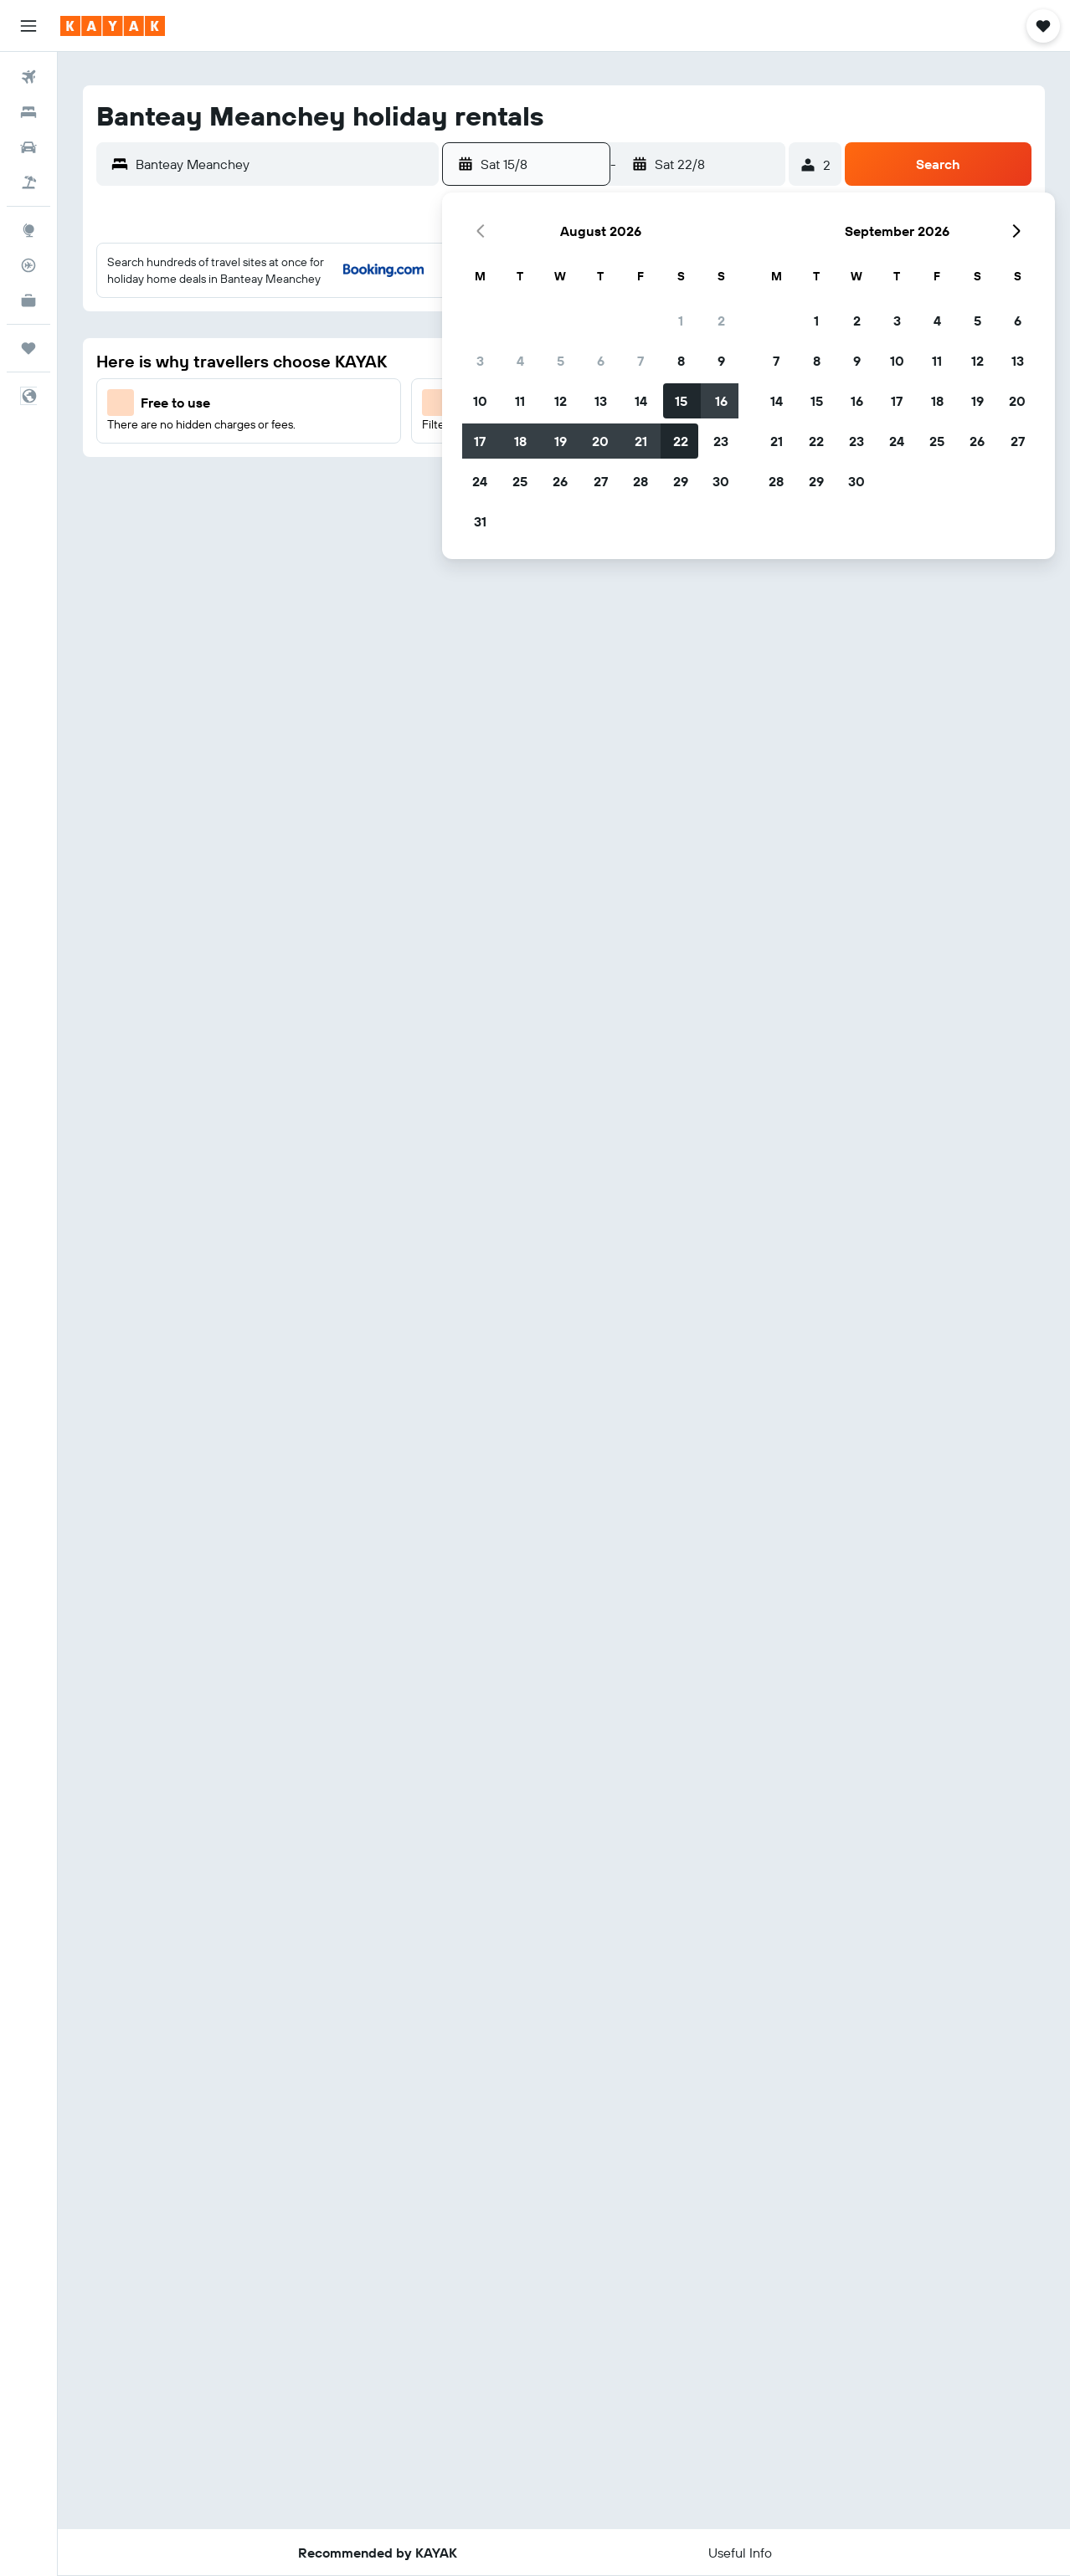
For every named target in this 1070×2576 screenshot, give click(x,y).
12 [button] (560, 401)
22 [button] (680, 441)
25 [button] (519, 481)
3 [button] (480, 360)
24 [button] (479, 481)
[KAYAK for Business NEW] (28, 300)
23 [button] (720, 441)
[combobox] (283, 164)
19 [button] (560, 441)
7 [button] (640, 360)
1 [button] (680, 320)
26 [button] (560, 481)
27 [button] (601, 481)
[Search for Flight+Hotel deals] (28, 182)
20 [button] (600, 441)
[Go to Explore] (28, 230)
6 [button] (600, 360)
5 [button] (560, 360)
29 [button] (680, 481)
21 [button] (641, 441)
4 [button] (520, 360)
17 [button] (480, 441)
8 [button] (681, 360)
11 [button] (520, 401)
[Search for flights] (28, 77)
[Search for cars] (28, 147)
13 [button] (600, 401)
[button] (28, 26)
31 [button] (480, 521)
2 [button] (721, 320)
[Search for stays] (28, 112)
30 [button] (720, 481)
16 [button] (721, 401)
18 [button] (520, 441)
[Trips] (28, 348)
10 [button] (480, 401)
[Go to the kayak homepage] (112, 26)
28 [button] (640, 481)
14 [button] (641, 401)
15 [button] (681, 401)
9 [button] (721, 360)
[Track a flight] (28, 265)
